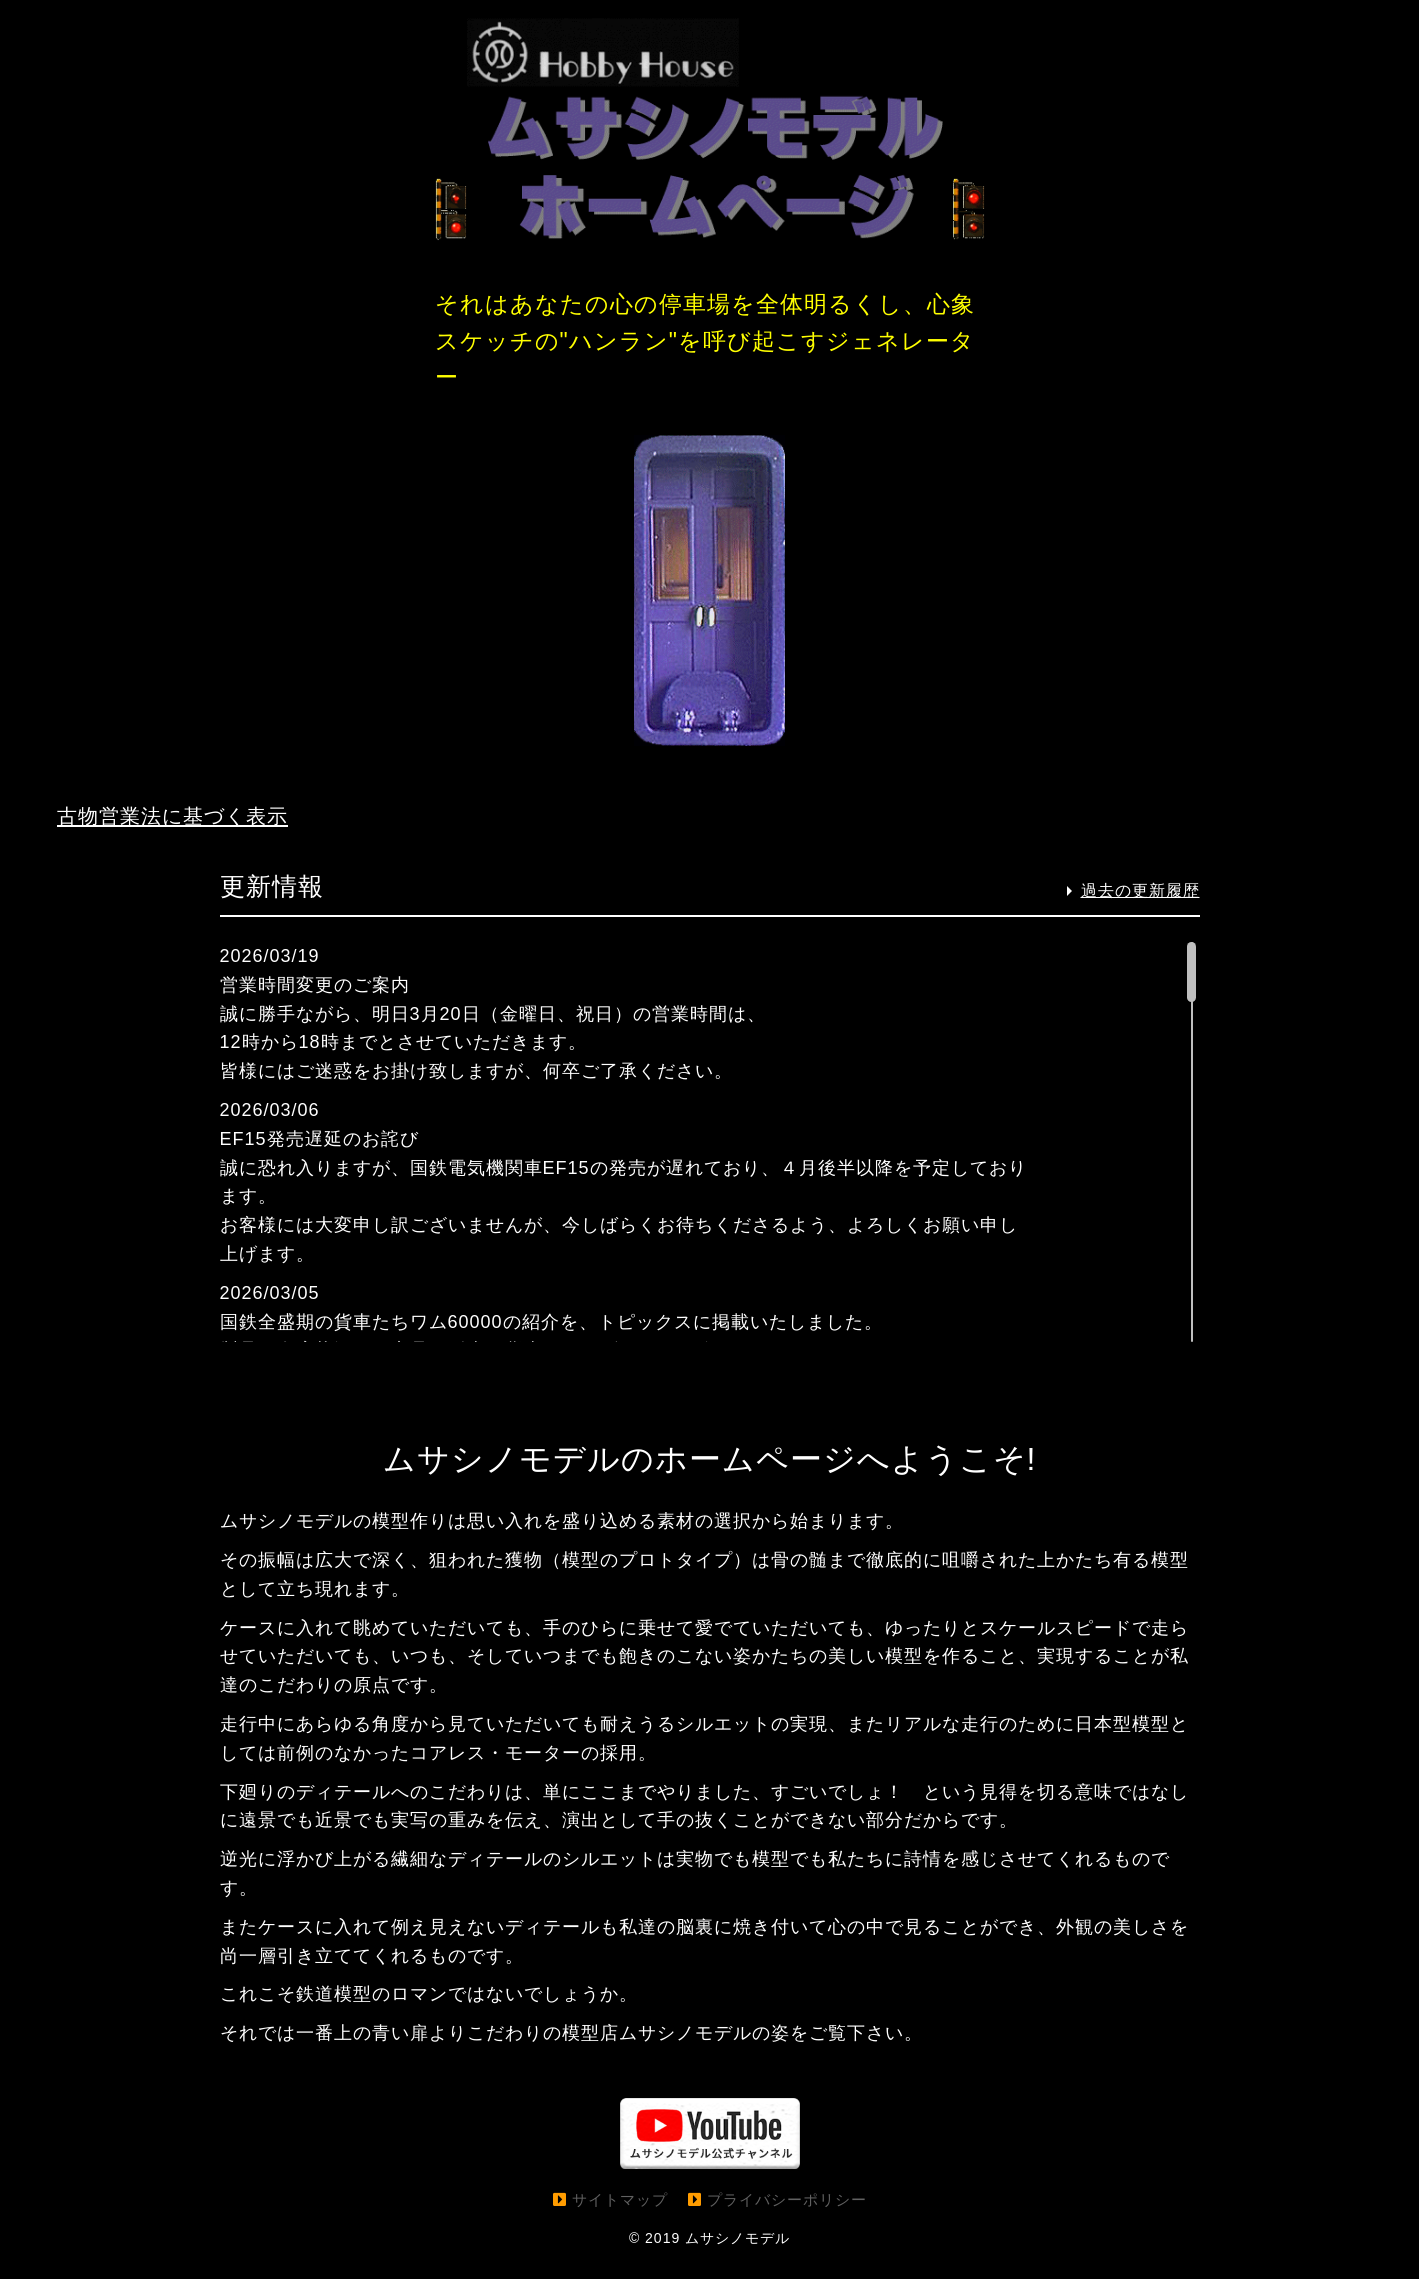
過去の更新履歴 (1140, 909)
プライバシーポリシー (787, 2218)
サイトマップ (620, 2218)
